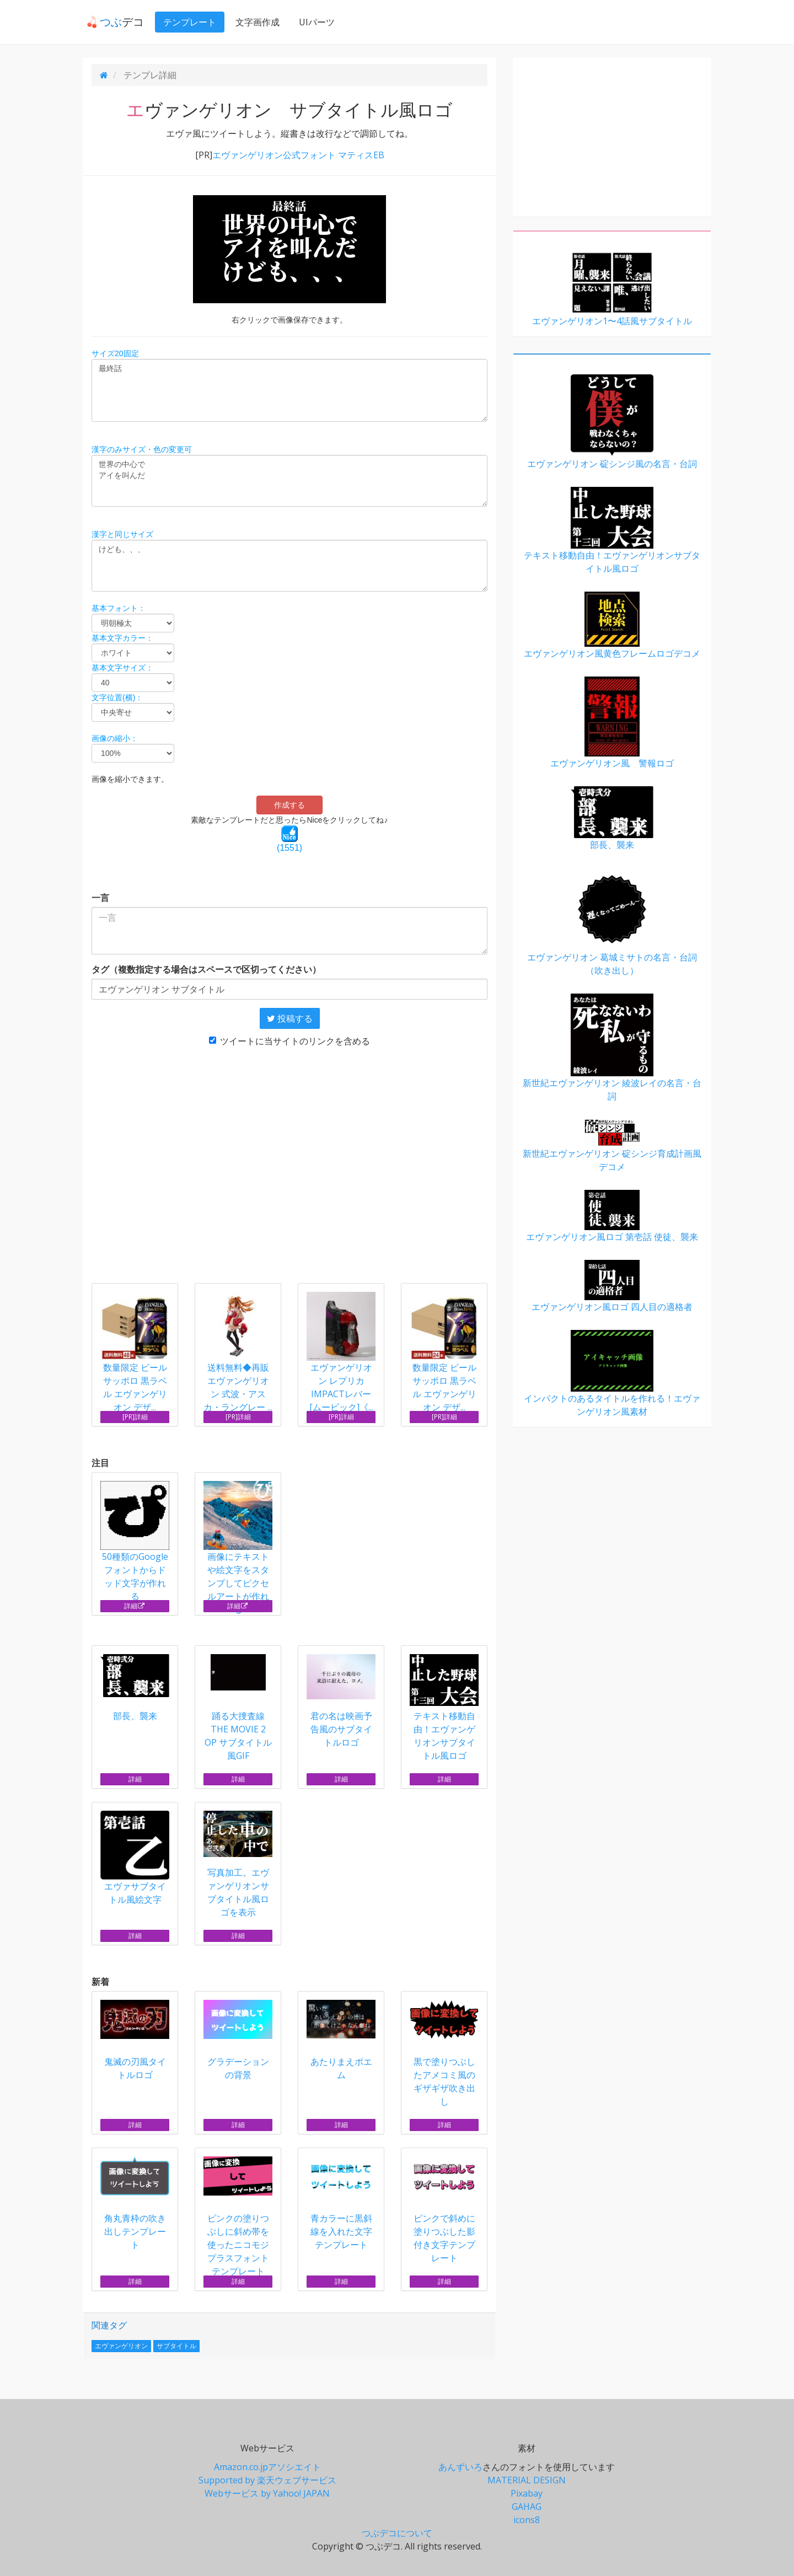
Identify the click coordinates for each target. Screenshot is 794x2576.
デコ (111, 21)
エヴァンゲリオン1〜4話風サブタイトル (612, 289)
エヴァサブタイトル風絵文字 (134, 1858)
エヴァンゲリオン (121, 2345)
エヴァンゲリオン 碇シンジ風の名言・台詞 (612, 422)
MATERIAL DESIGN (526, 2480)
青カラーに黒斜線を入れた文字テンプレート (341, 2203)
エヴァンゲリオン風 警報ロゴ (612, 723)
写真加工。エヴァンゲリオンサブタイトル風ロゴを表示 (237, 1864)
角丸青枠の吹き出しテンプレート (134, 2203)
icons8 (526, 2520)
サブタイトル (176, 2345)
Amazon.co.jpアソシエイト (267, 2467)
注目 (100, 1463)
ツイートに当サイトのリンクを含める (289, 1041)
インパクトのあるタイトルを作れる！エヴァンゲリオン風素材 (612, 1374)
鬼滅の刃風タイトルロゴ (134, 2040)
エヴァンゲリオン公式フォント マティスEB (298, 155)
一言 (100, 898)
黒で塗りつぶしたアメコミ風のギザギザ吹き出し (444, 2053)
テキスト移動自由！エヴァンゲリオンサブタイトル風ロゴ (444, 1708)
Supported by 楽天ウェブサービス (267, 2480)
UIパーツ (313, 22)
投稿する (290, 1018)
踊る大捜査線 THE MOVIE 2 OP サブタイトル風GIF (237, 1708)
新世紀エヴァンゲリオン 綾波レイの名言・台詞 (612, 1048)
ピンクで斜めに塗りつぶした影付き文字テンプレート (444, 2210)
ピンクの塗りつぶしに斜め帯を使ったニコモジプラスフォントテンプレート (237, 2216)
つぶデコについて (397, 2533)
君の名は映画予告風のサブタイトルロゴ (341, 1701)
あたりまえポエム (341, 2040)
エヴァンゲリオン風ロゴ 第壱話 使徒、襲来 (612, 1216)
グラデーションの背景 (237, 2040)
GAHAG (526, 2506)
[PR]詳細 (135, 1416)
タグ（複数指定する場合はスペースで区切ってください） (206, 969)
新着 (100, 1982)
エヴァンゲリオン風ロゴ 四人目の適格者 (612, 1286)
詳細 (135, 1606)
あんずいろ (460, 2467)
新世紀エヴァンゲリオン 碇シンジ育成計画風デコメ (612, 1146)
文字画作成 (254, 22)
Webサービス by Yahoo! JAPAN (267, 2493)
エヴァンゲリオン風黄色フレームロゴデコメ (612, 625)
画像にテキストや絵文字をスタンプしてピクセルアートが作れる (237, 1548)
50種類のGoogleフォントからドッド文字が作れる (134, 1541)
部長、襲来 (134, 1688)
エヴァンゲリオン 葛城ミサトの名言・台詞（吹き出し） (612, 922)
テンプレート (185, 22)
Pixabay (527, 2493)
